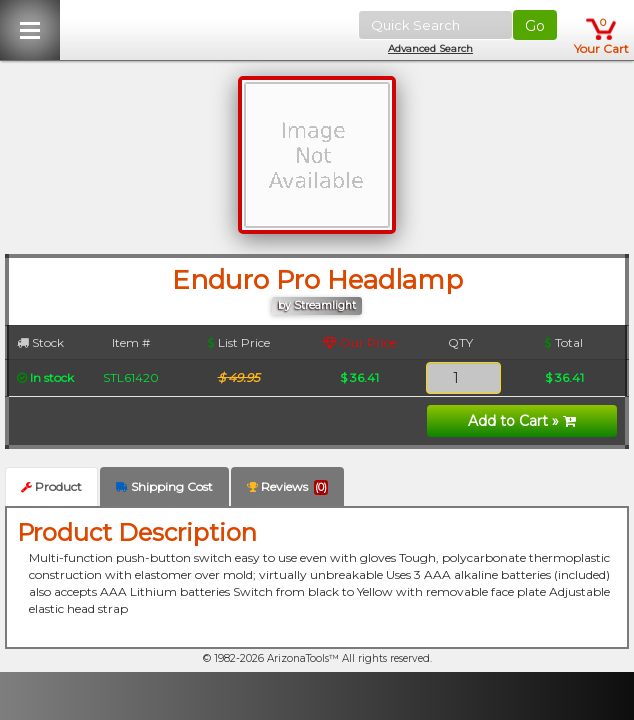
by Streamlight (317, 305)
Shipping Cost (164, 486)
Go (535, 26)
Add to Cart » (522, 421)
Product (51, 486)
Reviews (287, 487)
